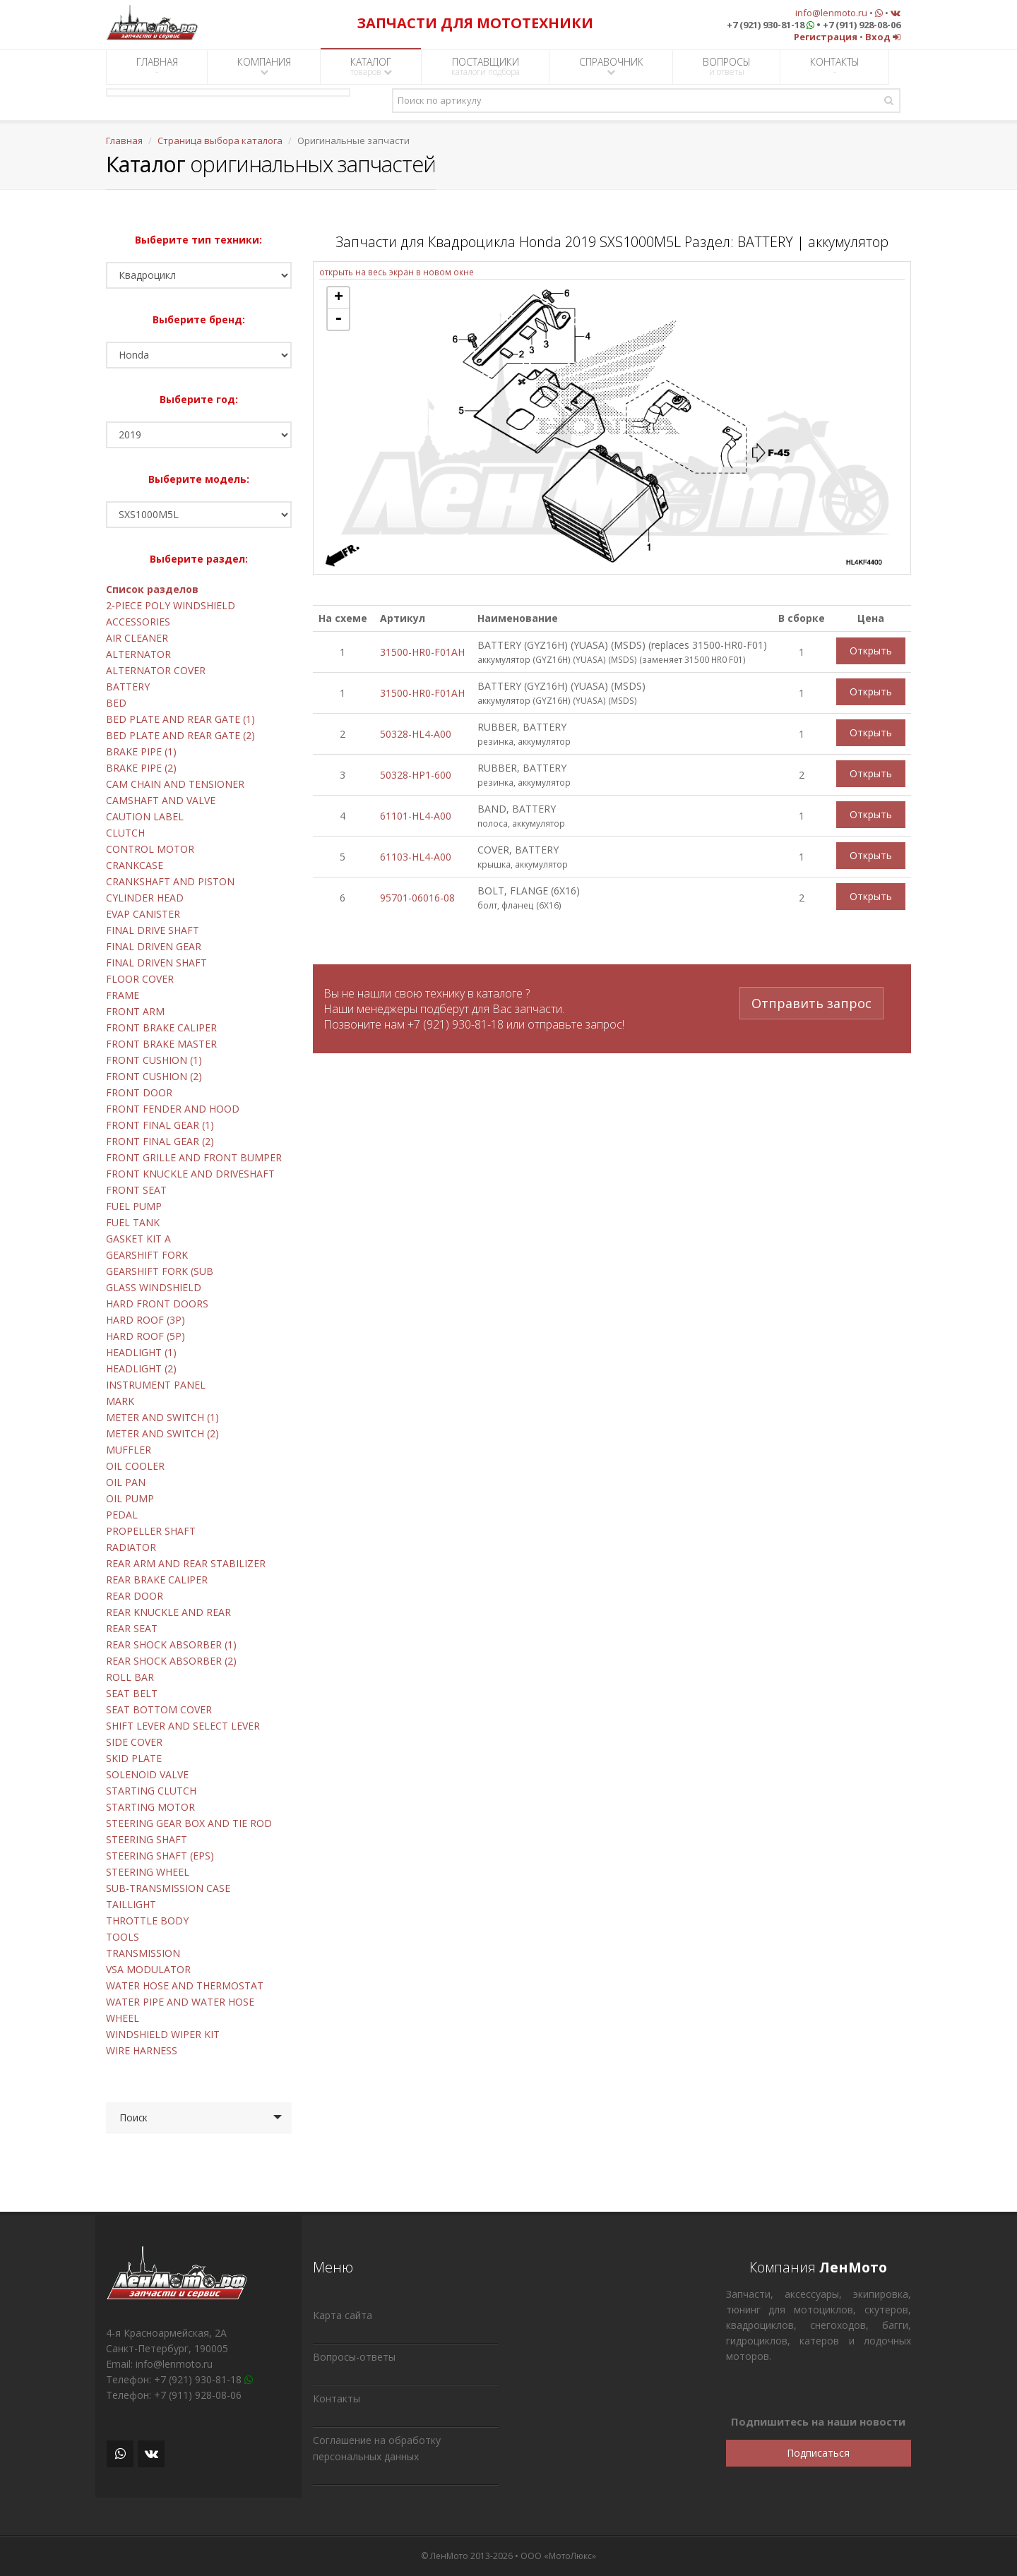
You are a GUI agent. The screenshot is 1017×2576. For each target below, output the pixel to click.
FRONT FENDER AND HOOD (172, 1108)
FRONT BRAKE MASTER (161, 1043)
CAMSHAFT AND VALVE (160, 800)
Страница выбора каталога (219, 140)
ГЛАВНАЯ (157, 66)
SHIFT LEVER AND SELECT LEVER (183, 1725)
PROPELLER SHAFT (151, 1531)
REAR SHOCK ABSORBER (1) (171, 1644)
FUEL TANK (133, 1222)
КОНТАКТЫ (835, 66)
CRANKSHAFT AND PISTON (170, 881)
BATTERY (128, 686)
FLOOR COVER (140, 979)
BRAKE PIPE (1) (141, 751)
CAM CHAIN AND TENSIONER (175, 784)
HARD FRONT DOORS (157, 1303)
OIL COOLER (135, 1466)
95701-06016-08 (417, 897)
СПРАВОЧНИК (611, 66)
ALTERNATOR (138, 654)
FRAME (122, 995)
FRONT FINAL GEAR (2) (160, 1141)
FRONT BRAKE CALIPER (161, 1027)
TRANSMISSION (143, 1953)
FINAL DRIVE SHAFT (152, 930)
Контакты (336, 2398)
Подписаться (818, 2453)
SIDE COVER (134, 1742)
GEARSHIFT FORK (147, 1255)
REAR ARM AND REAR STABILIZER (186, 1563)
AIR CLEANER (137, 638)
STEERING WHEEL (147, 1872)
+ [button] (338, 297)
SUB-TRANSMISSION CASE (168, 1888)
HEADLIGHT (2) (141, 1368)
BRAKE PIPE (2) (141, 767)
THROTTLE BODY (147, 1920)
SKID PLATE (134, 1758)
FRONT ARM (135, 1011)
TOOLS (122, 1936)
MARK (120, 1401)
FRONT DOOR (139, 1092)
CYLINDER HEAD (145, 897)
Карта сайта (342, 2315)
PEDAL (122, 1514)
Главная (124, 140)
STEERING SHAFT (146, 1839)
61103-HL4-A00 (415, 856)
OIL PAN (125, 1482)
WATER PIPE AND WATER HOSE (180, 2001)
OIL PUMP (130, 1498)
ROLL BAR (130, 1677)
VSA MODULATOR (148, 1969)
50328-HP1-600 (415, 774)
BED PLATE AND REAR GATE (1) (180, 719)
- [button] (338, 319)
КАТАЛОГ (371, 66)
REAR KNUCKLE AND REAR (168, 1612)
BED (116, 702)
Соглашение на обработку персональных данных (377, 2448)
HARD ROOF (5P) (145, 1336)
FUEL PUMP (134, 1206)
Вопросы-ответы (354, 2357)
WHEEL (122, 2018)
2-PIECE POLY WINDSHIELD (170, 605)
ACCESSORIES (138, 621)
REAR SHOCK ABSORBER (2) (171, 1660)
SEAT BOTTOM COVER (159, 1709)
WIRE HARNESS (141, 2050)
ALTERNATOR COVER (156, 670)
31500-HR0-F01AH (422, 652)
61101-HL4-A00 (415, 815)
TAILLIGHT (131, 1904)
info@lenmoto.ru (831, 12)
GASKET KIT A (138, 1238)
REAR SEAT (131, 1628)
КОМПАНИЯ (264, 66)
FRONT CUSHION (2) (154, 1076)
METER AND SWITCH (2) (162, 1433)
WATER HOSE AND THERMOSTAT (184, 1985)
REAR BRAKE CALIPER (157, 1579)
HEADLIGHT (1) (141, 1352)
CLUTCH (125, 832)
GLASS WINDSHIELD (153, 1287)
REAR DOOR (134, 1595)
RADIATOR (131, 1547)
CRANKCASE (134, 865)
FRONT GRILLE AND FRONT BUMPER (194, 1157)
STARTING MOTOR (150, 1807)
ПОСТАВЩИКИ (485, 66)
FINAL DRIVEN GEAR (153, 946)
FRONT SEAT (136, 1190)
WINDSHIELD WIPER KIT (163, 2034)
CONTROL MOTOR (150, 849)
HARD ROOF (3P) (145, 1319)
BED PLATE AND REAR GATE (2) (180, 735)
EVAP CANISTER (143, 914)
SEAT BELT (131, 1693)
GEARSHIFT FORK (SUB (159, 1271)
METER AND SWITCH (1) (162, 1417)
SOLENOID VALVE (147, 1774)
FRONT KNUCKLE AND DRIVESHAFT (190, 1173)
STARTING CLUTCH (151, 1790)
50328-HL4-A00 (415, 734)
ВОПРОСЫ (727, 66)
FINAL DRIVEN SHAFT (156, 962)
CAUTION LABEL (145, 816)
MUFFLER (128, 1449)
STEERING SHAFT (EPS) (160, 1855)
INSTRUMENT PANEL (156, 1384)
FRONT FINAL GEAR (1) (160, 1125)
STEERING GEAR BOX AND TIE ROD (189, 1823)
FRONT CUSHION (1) (154, 1060)
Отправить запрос (811, 1001)
